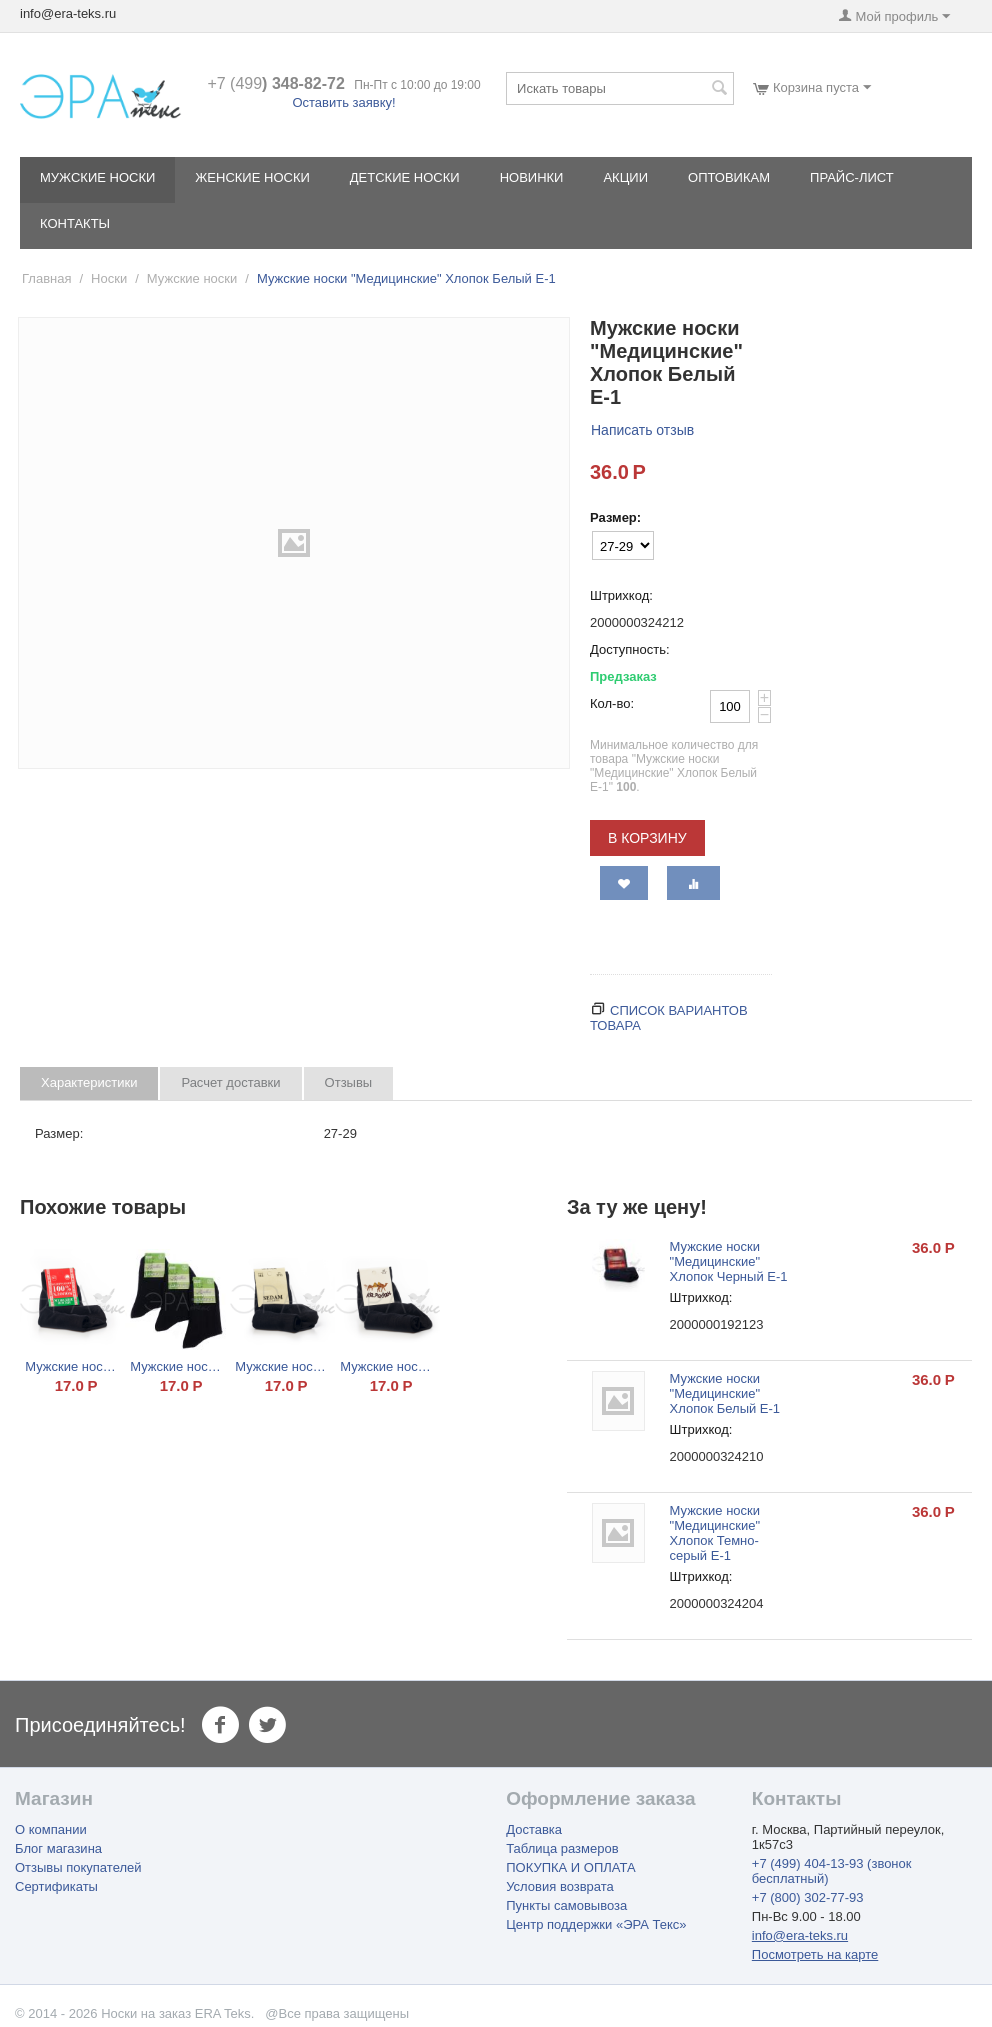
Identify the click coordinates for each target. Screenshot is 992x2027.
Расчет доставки (230, 1082)
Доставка (534, 1829)
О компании (51, 1829)
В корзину (647, 838)
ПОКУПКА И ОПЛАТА (570, 1867)
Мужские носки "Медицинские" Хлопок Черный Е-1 (729, 1261)
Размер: (615, 517)
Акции (625, 177)
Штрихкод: (621, 595)
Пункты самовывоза (566, 1905)
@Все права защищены (337, 2013)
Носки (109, 278)
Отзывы (349, 1082)
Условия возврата (560, 1886)
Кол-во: (612, 703)
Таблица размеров (562, 1848)
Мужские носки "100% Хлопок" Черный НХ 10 (72, 1366)
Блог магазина (58, 1848)
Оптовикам (729, 177)
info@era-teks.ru (800, 1935)
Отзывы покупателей (78, 1867)
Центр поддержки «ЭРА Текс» (596, 1924)
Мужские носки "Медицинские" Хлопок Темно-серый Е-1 (715, 1533)
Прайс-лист (852, 177)
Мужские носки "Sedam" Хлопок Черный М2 (282, 1366)
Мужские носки (97, 177)
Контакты (75, 223)
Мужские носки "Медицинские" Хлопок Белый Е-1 (725, 1393)
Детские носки (405, 177)
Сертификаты (56, 1886)
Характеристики (89, 1082)
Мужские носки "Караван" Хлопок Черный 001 (387, 1366)
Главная (46, 278)
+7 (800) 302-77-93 (808, 1897)
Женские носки (252, 177)
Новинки (532, 177)
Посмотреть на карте (815, 1954)
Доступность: (630, 649)
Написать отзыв (642, 430)
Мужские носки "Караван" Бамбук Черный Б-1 (177, 1366)
